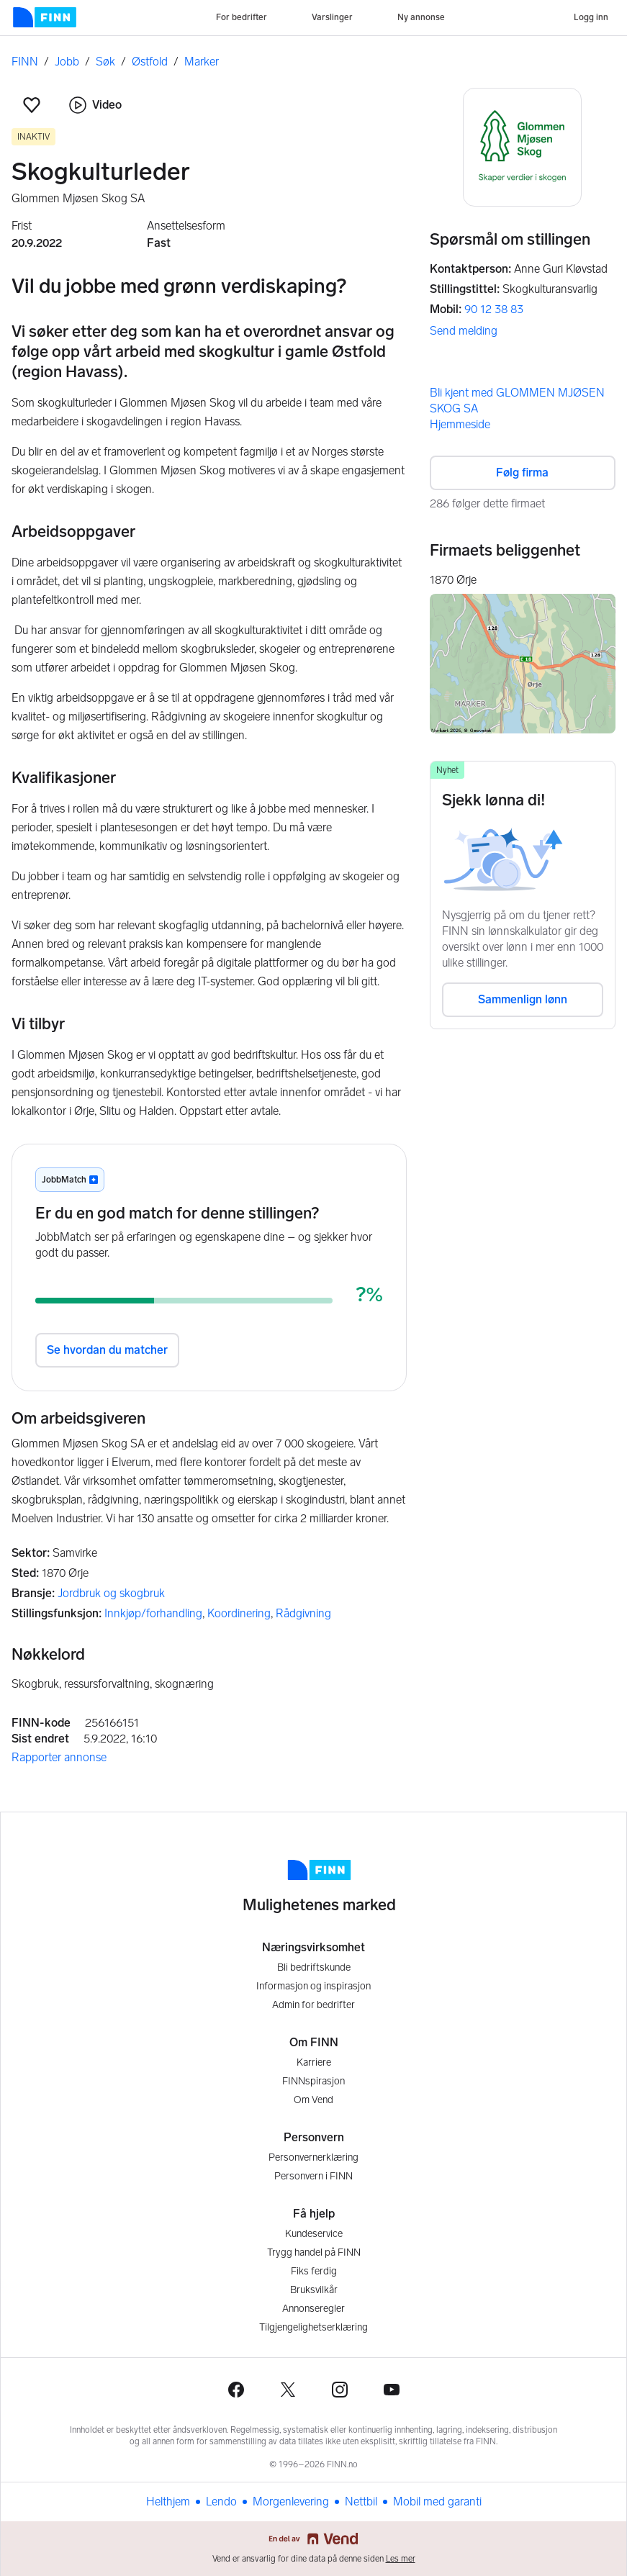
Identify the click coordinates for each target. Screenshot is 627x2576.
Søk (105, 61)
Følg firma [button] (522, 472)
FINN (25, 61)
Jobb (67, 61)
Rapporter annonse (59, 1757)
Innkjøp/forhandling (153, 1613)
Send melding (463, 331)
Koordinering (239, 1613)
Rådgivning (303, 1613)
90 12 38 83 (493, 309)
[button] (32, 105)
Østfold (150, 61)
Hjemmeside (460, 424)
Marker (201, 61)
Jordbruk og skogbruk (111, 1593)
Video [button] (95, 105)
